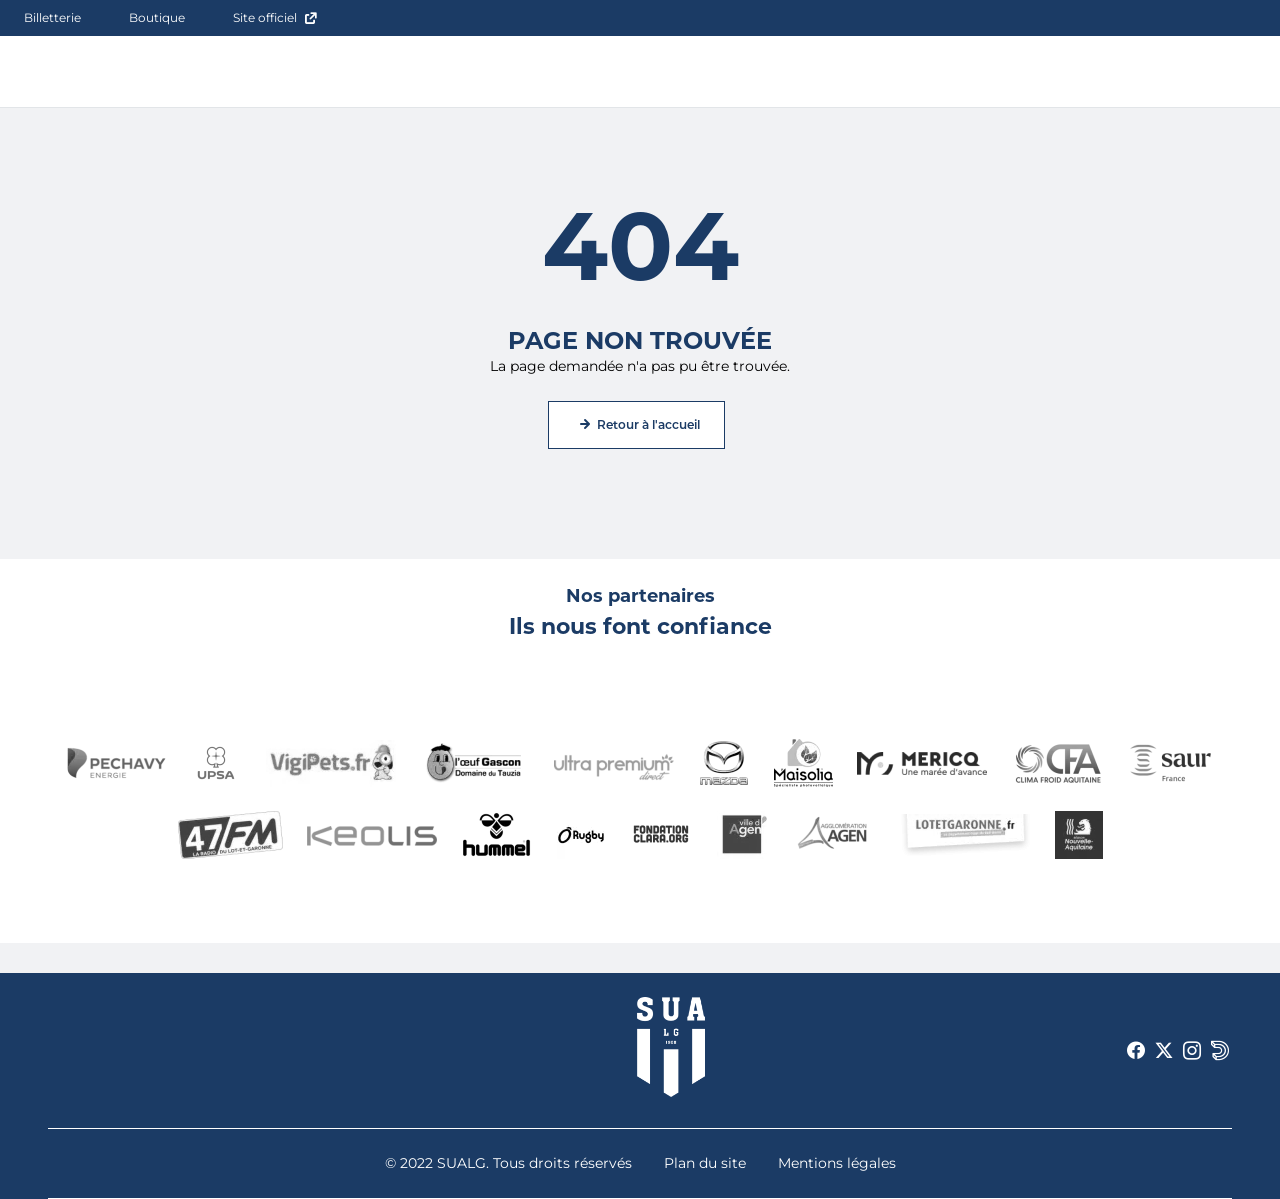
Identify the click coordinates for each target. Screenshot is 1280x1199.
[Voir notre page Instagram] (1192, 1051)
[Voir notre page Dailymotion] (1220, 1051)
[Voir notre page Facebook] (1136, 1051)
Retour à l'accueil (648, 424)
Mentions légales (837, 1163)
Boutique (157, 17)
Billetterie (52, 17)
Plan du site (705, 1163)
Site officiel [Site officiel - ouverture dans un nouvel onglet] (265, 17)
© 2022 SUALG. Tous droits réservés (508, 1163)
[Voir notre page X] (1164, 1051)
